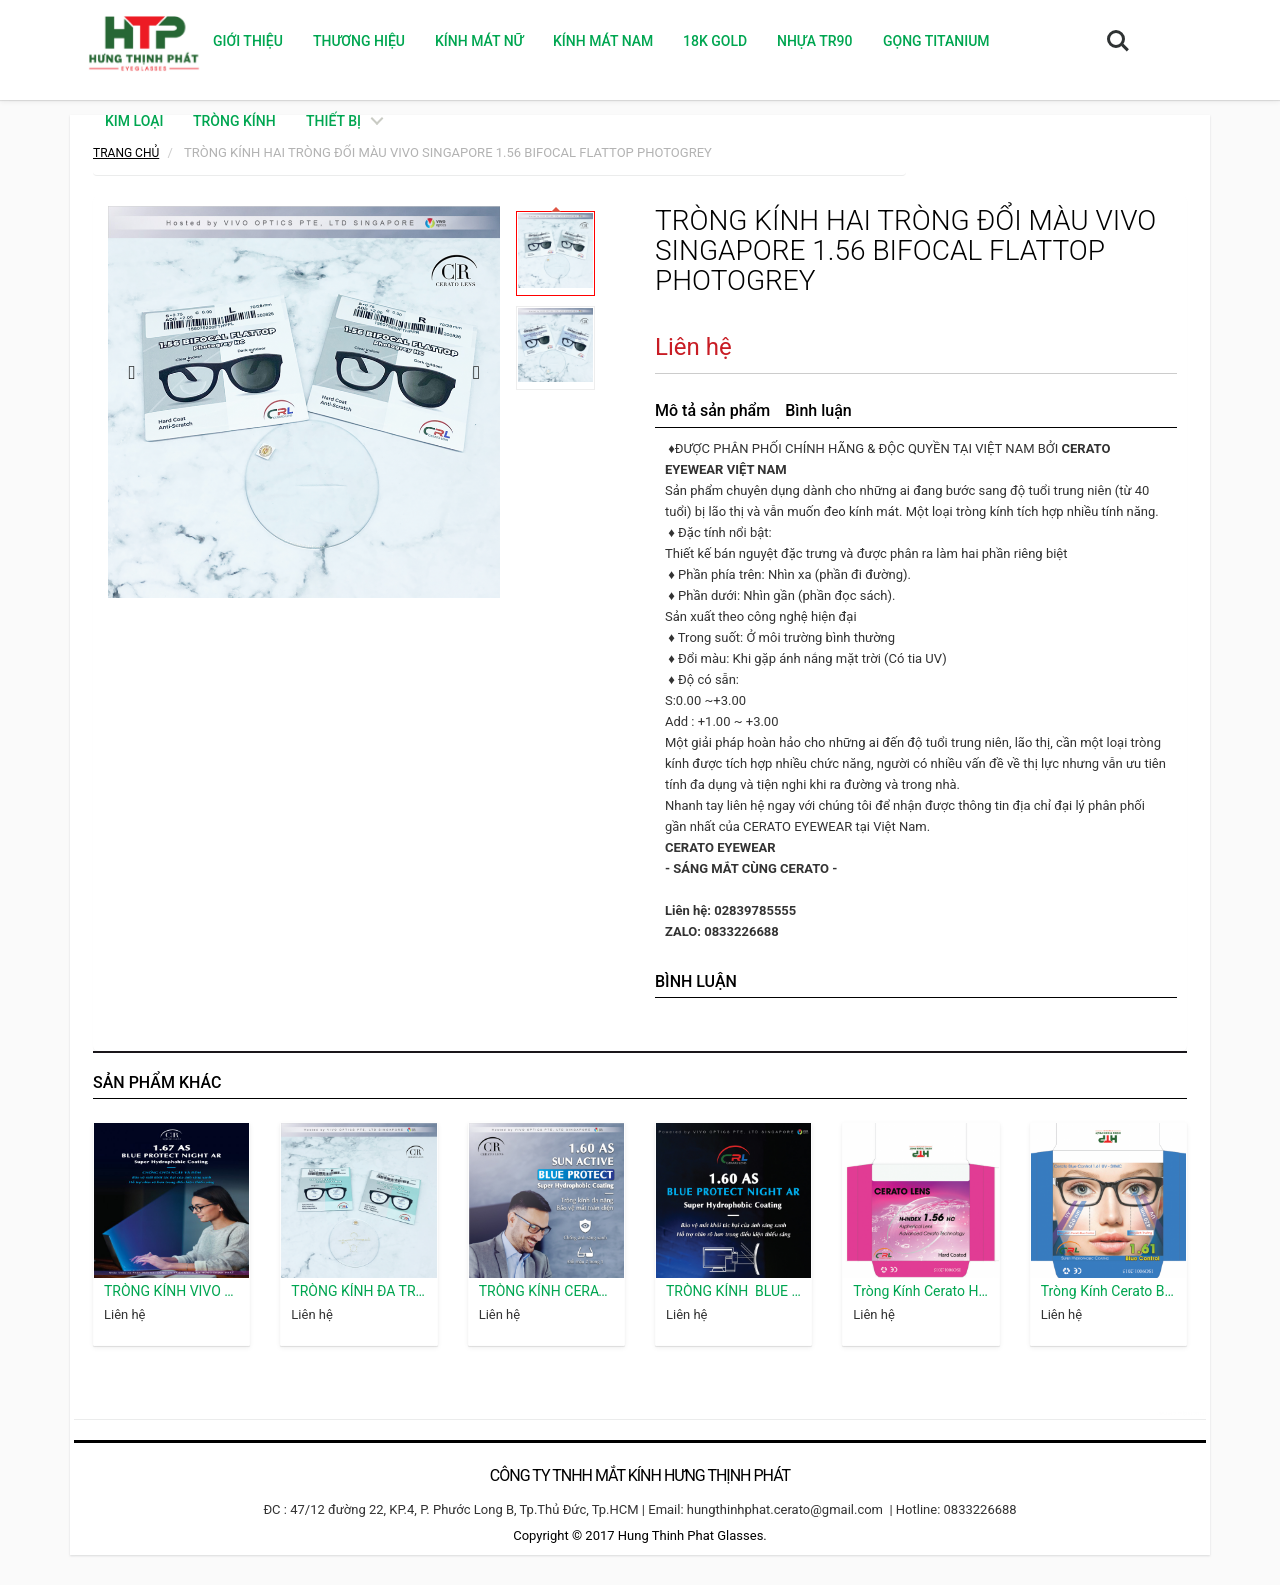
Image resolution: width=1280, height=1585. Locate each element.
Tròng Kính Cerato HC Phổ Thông (920, 1291)
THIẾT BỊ (333, 121)
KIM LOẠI (134, 121)
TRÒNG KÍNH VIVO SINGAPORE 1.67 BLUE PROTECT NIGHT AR (171, 1291)
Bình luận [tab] (818, 410)
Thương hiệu (359, 41)
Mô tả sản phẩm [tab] (712, 410)
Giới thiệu (248, 41)
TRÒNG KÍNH (234, 121)
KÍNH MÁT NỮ (479, 41)
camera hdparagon (1181, 1412)
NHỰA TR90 (814, 41)
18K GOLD (715, 41)
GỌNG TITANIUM (936, 41)
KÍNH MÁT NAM (603, 41)
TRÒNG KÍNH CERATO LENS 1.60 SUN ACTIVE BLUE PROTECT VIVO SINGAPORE (546, 1291)
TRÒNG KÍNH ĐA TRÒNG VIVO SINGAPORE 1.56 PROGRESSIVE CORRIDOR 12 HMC (358, 1291)
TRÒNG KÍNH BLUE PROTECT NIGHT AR (733, 1291)
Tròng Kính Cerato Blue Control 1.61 (1108, 1291)
